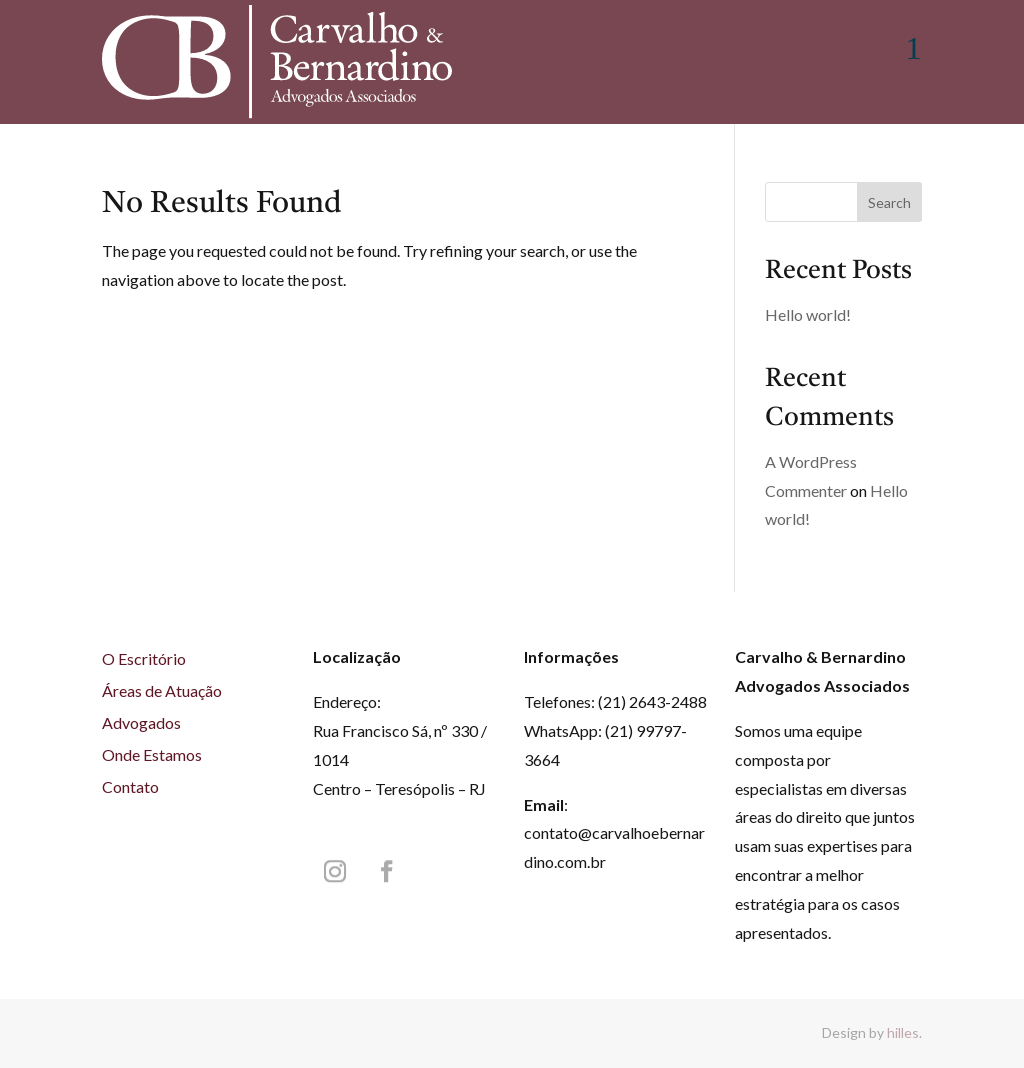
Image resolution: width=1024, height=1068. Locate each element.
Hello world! (808, 314)
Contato (130, 786)
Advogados (141, 722)
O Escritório (144, 658)
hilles (903, 1032)
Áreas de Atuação (162, 690)
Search (889, 202)
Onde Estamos (152, 754)
